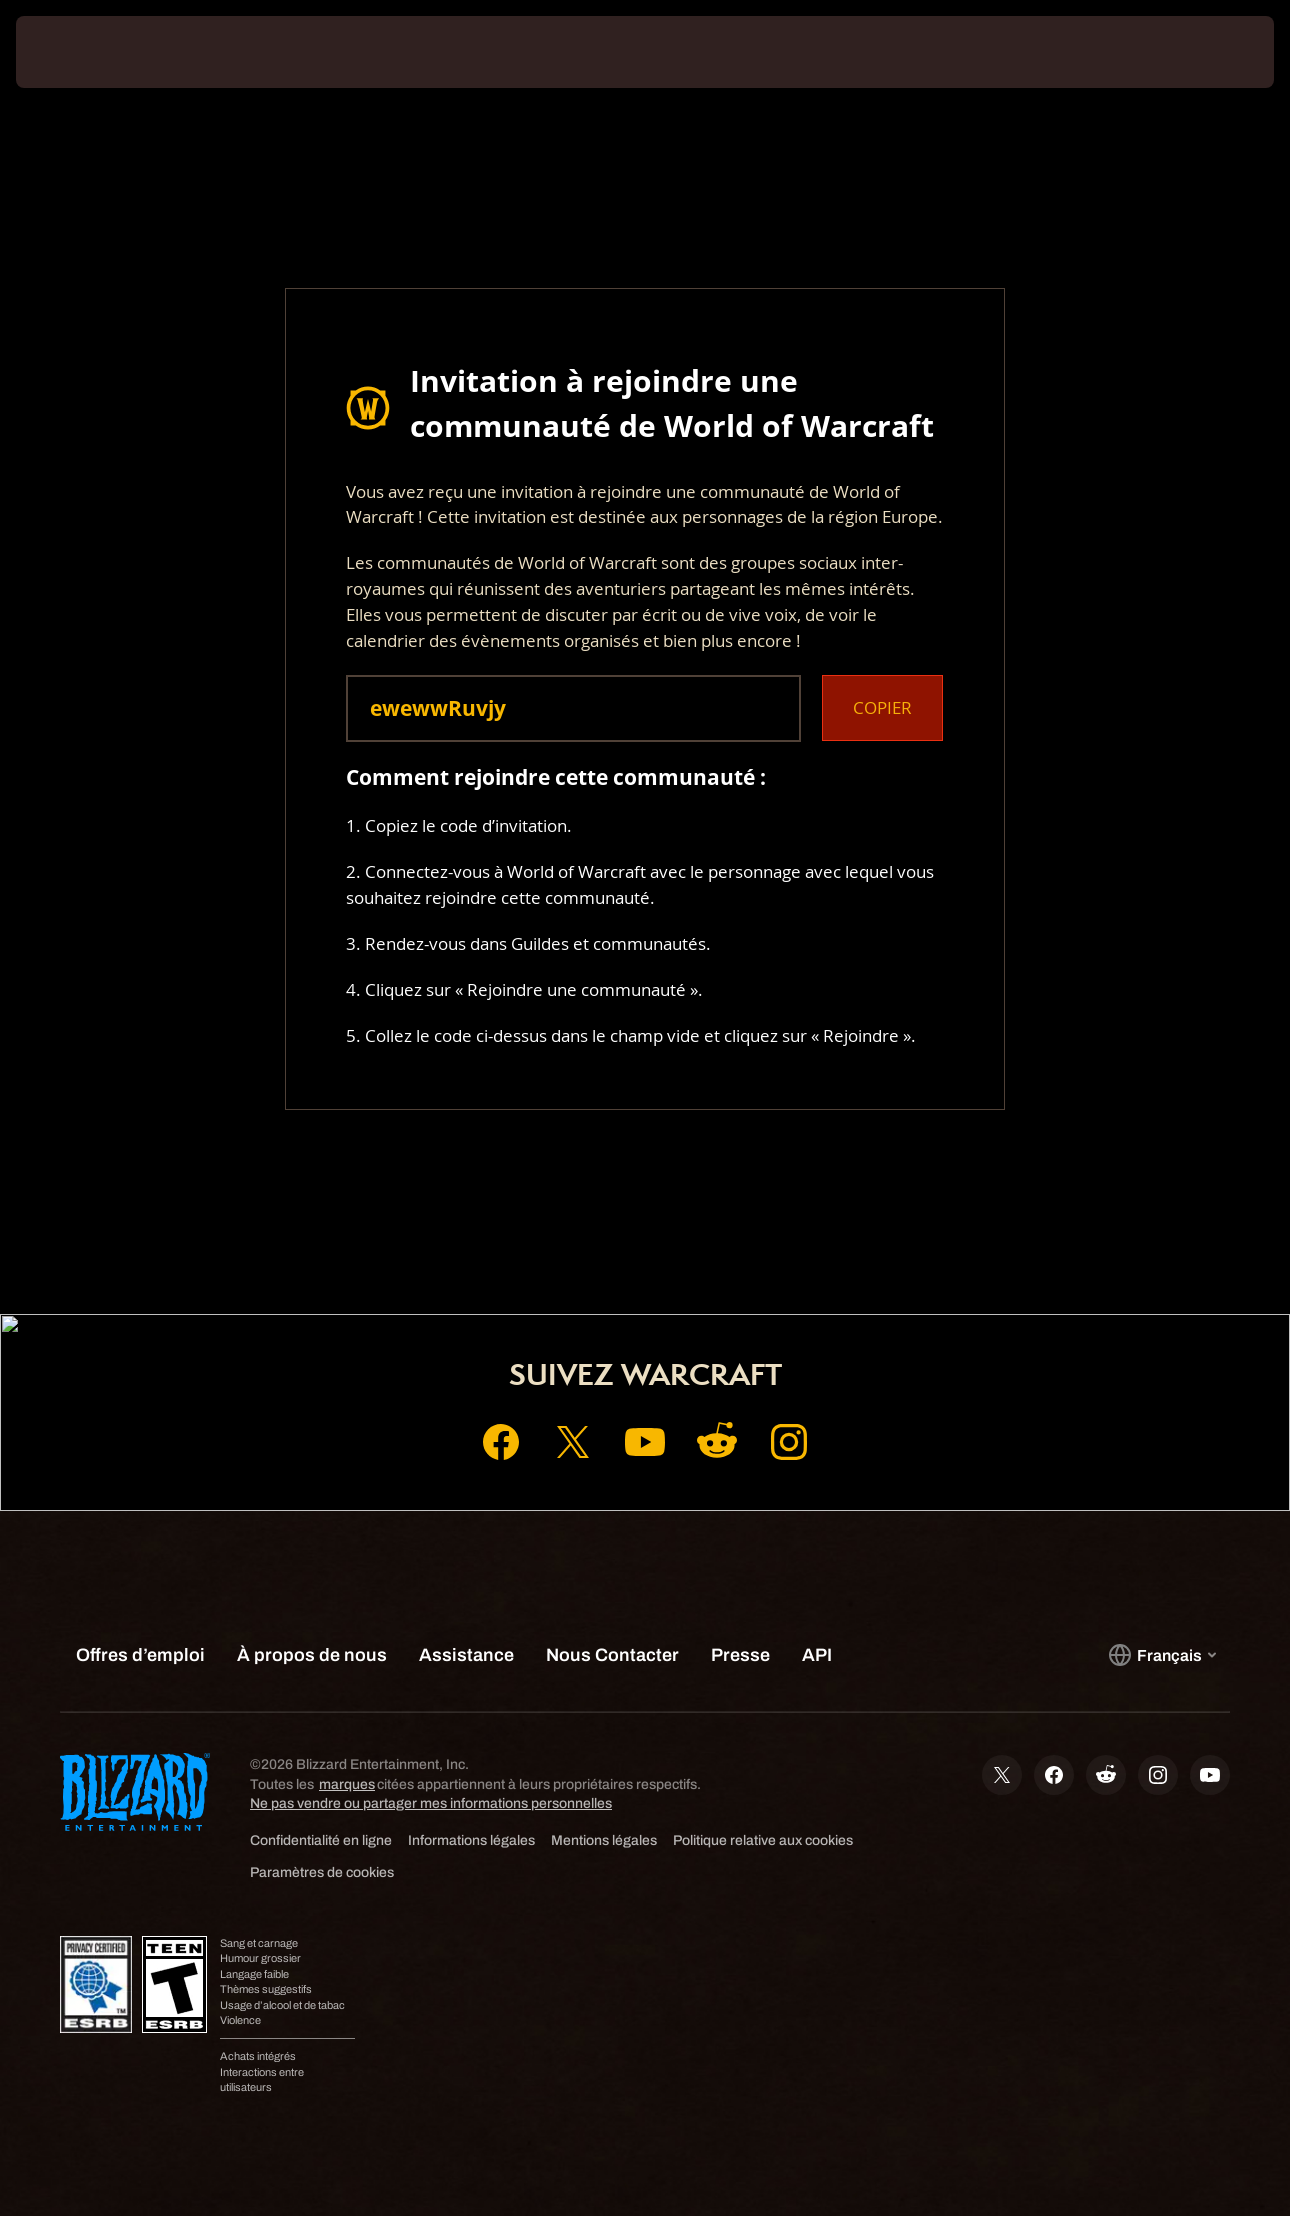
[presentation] (78, 52)
